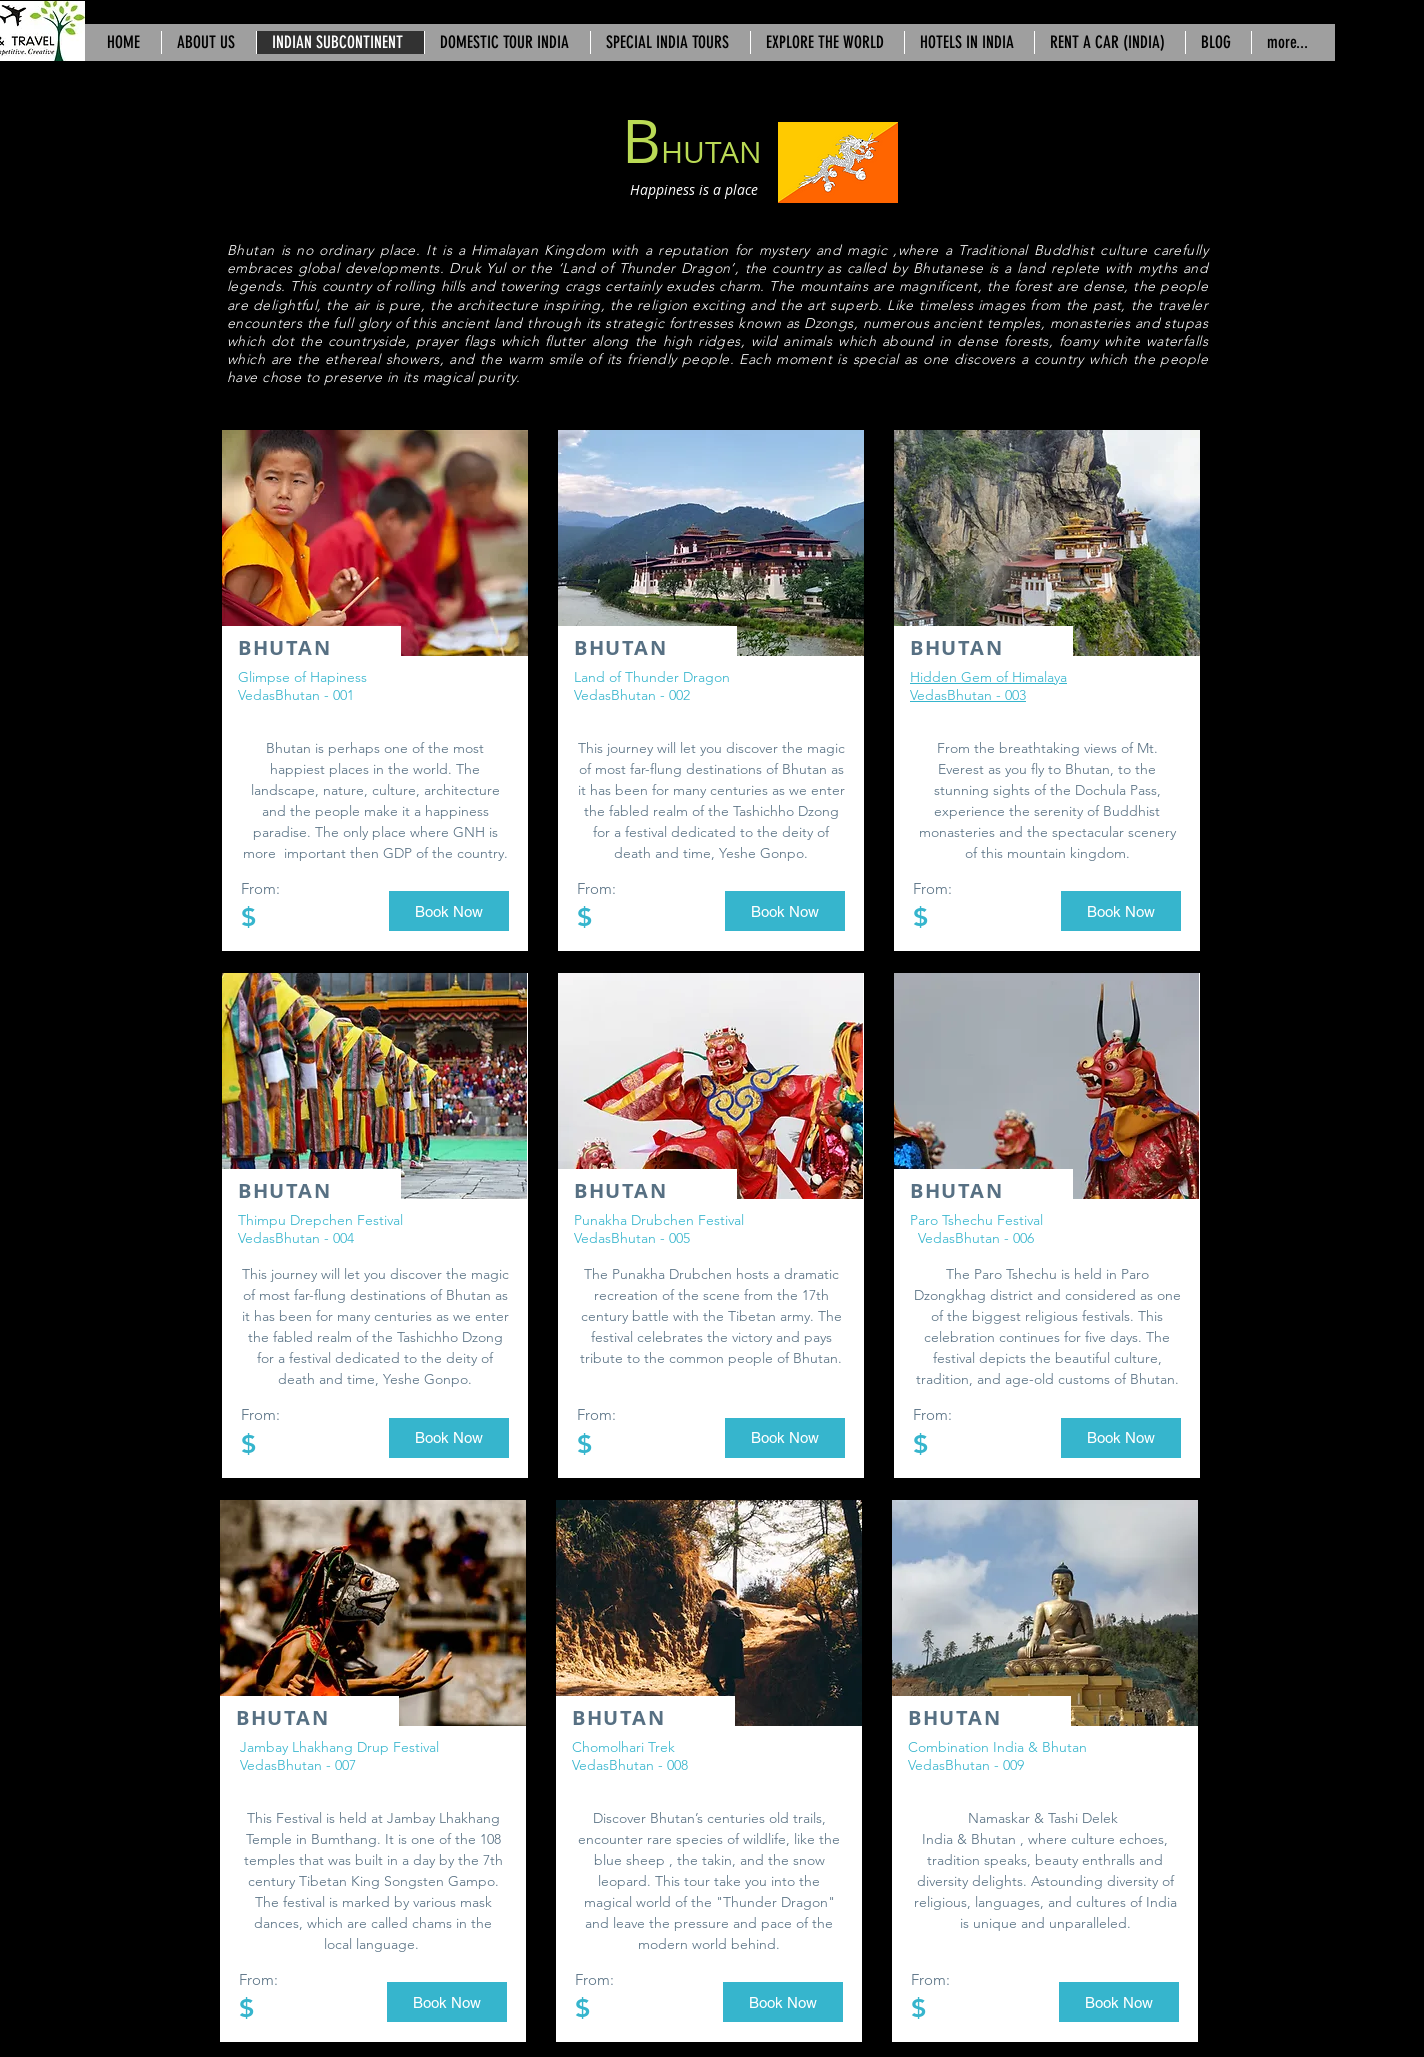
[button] (449, 911)
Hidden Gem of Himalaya (988, 677)
